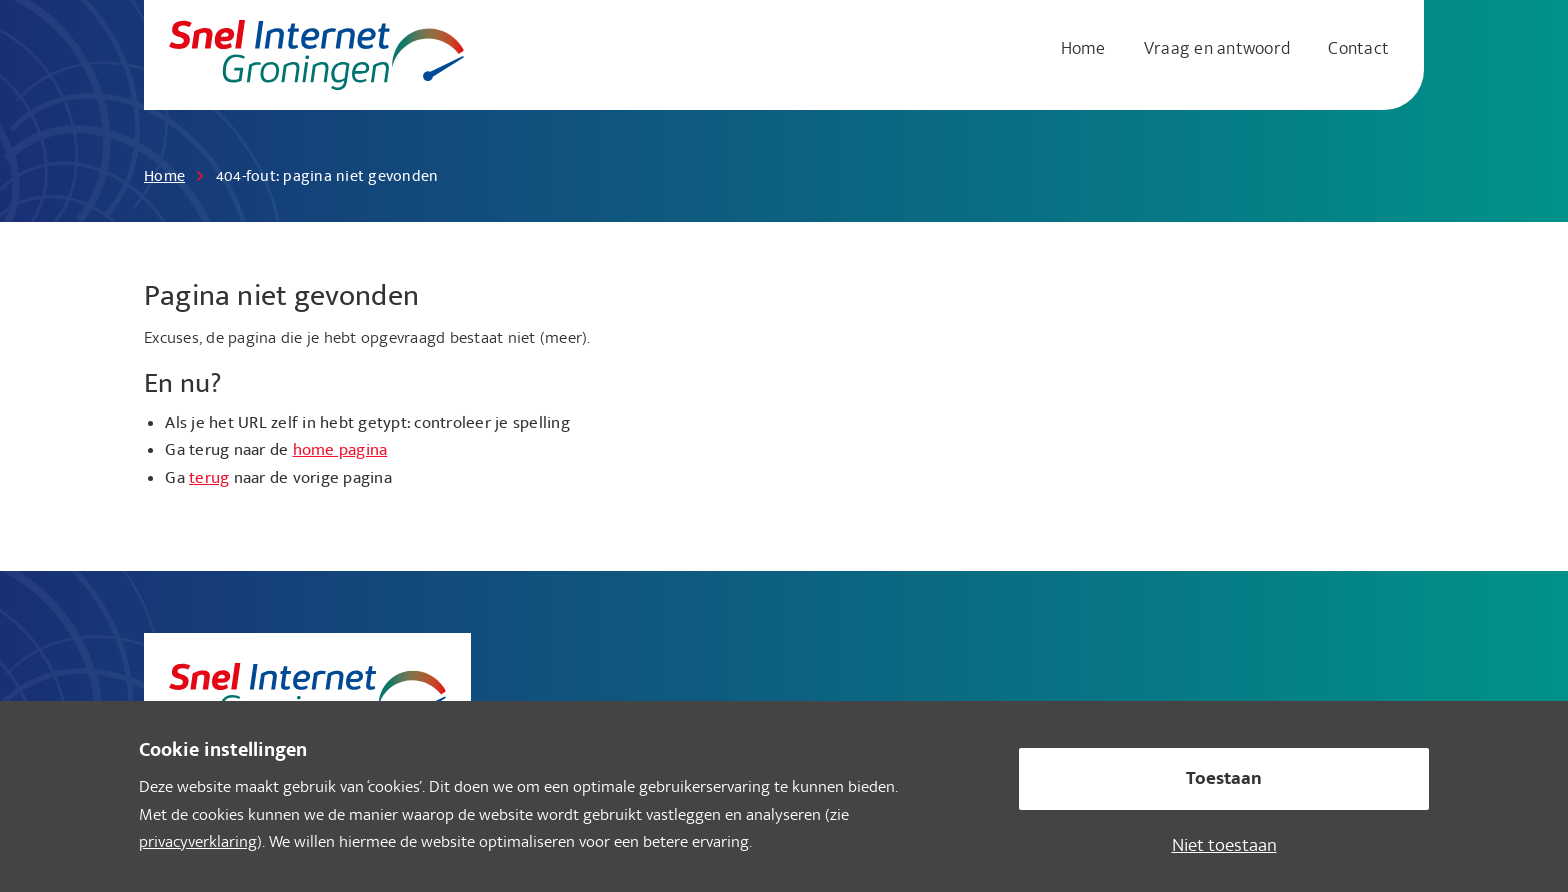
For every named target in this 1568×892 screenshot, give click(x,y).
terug (209, 480)
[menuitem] (1087, 51)
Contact (1358, 50)
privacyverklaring (198, 843)
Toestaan (1224, 781)
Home (1083, 50)
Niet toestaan (1224, 847)
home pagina (340, 452)
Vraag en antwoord (1217, 50)
